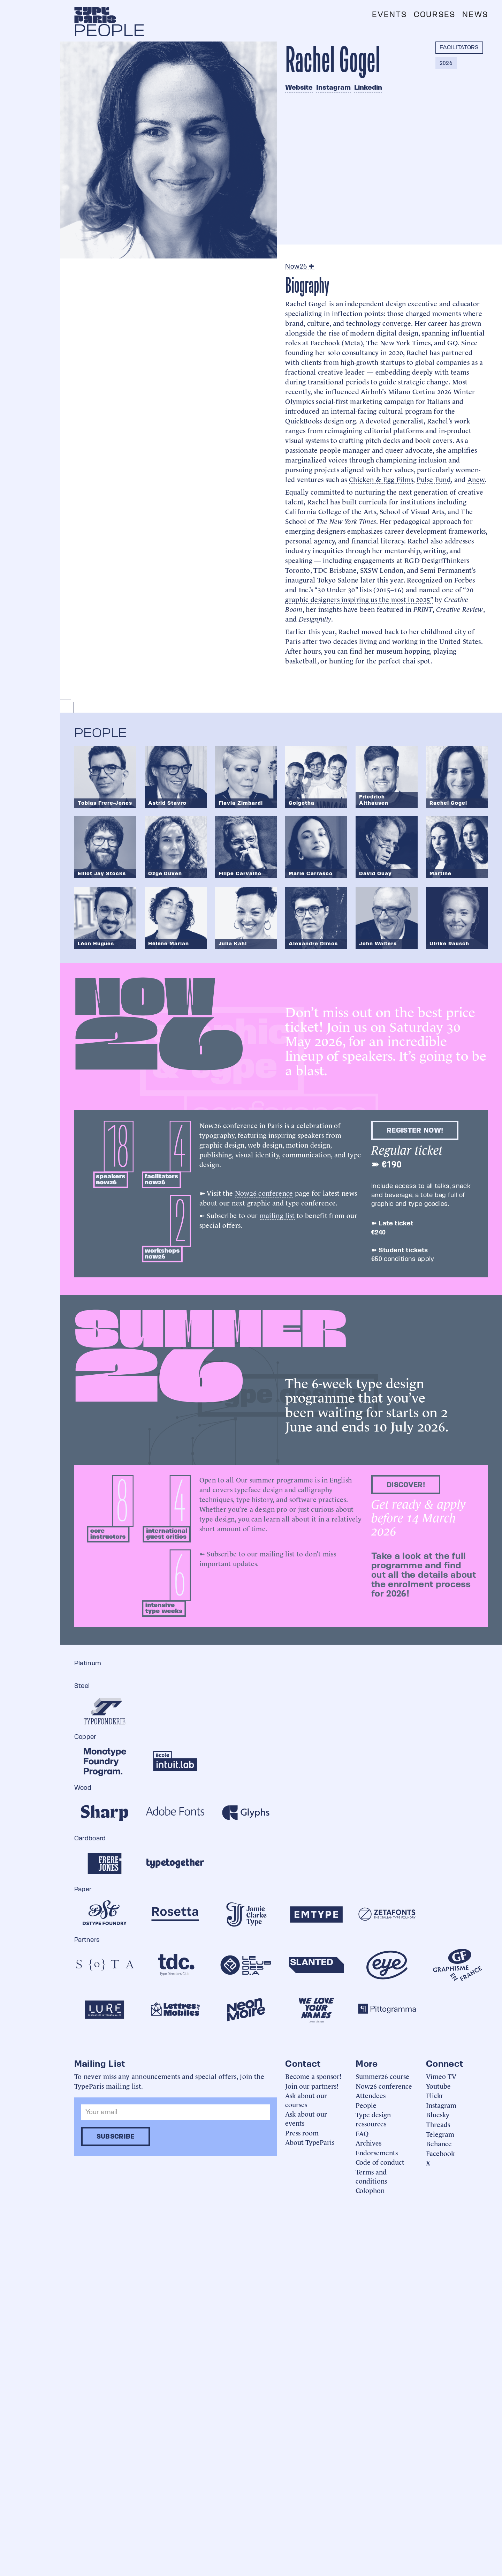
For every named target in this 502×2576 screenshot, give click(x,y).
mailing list (277, 1214)
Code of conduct (380, 2161)
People (366, 2105)
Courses (434, 14)
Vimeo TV (441, 2076)
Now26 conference (264, 1192)
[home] (95, 15)
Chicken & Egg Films (381, 478)
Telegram (440, 2134)
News (475, 14)
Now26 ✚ (299, 266)
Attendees (371, 2095)
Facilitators (459, 47)
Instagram (333, 87)
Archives (368, 2142)
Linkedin (368, 87)
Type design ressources (373, 2119)
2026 (446, 63)
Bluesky (437, 2114)
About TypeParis (309, 2142)
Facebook (440, 2153)
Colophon (370, 2190)
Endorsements (377, 2152)
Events (389, 14)
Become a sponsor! (313, 2076)
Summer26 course (382, 2076)
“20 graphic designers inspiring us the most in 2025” (379, 594)
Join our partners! (312, 2085)
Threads (438, 2124)
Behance (439, 2143)
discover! (406, 1484)
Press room (302, 2132)
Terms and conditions (371, 2176)
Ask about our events (306, 2118)
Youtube (438, 2085)
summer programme (281, 1479)
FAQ (362, 2133)
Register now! (415, 1130)
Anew (476, 478)
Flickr (434, 2095)
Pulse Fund (434, 478)
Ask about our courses (306, 2100)
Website (299, 87)
